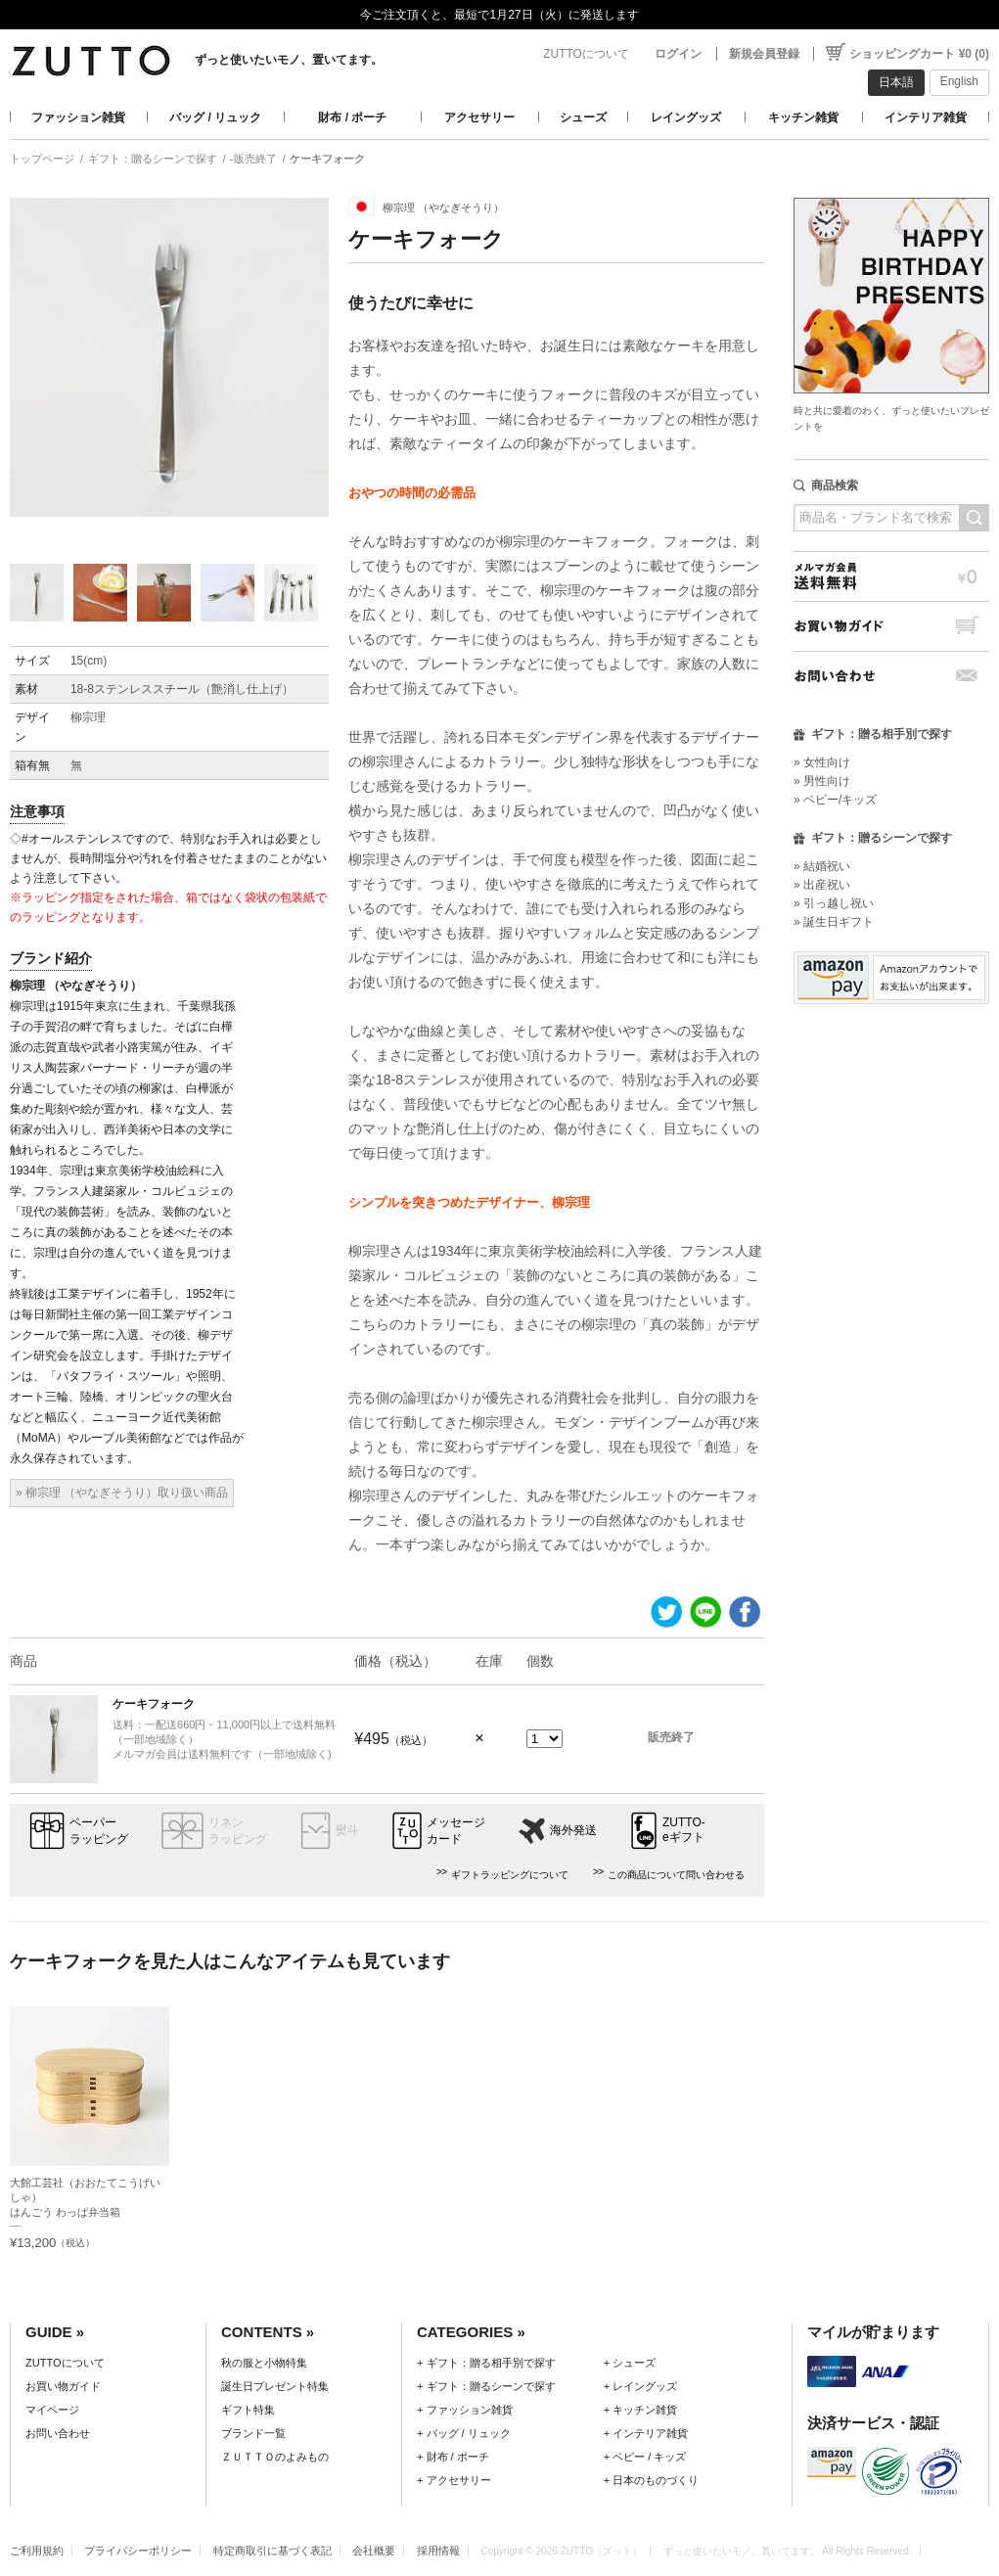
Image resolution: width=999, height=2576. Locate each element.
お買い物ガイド (891, 626)
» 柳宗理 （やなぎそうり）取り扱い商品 (122, 1492)
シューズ (583, 117)
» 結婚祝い (822, 866)
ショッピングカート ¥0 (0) (919, 54)
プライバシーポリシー (138, 2550)
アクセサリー (479, 117)
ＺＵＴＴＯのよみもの (275, 2456)
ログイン (678, 54)
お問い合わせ (891, 676)
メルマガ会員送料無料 (891, 576)
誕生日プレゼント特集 (275, 2386)
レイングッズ (686, 117)
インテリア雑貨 (926, 117)
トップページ (42, 158)
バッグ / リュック (215, 117)
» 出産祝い (822, 885)
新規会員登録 (764, 54)
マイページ (52, 2409)
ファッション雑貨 (78, 117)
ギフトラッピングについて (509, 1874)
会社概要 (373, 2550)
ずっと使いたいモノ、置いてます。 (289, 60)
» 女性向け (822, 762)
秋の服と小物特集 (264, 2363)
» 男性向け (822, 781)
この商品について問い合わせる (676, 1874)
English (959, 81)
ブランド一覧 (253, 2433)
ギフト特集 (248, 2409)
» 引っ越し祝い (834, 903)
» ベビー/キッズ (835, 799)
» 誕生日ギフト (834, 922)
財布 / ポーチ (352, 117)
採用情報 (438, 2550)
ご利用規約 (37, 2550)
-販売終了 (253, 158)
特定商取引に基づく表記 (272, 2550)
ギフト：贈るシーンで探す (152, 158)
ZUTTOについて (586, 54)
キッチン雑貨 (803, 117)
